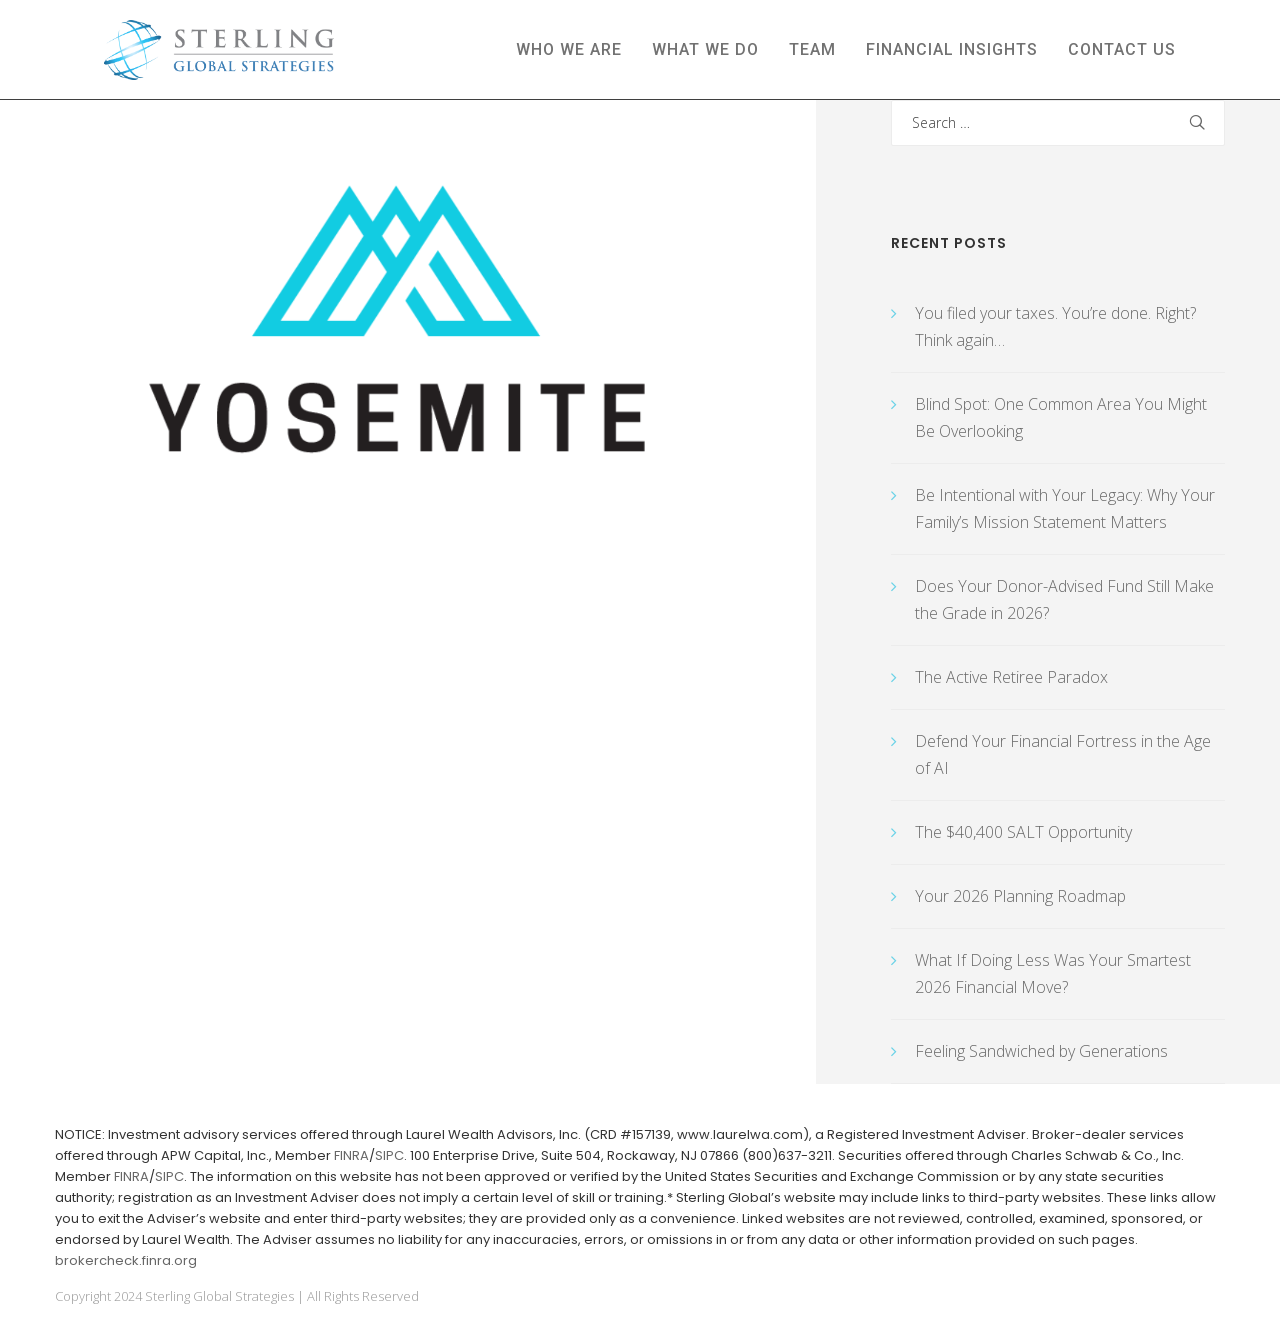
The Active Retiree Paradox (1011, 677)
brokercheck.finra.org (126, 1260)
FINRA (351, 1155)
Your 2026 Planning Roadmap (1020, 896)
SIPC (389, 1155)
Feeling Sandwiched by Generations (1041, 1051)
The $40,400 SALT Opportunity (1023, 832)
